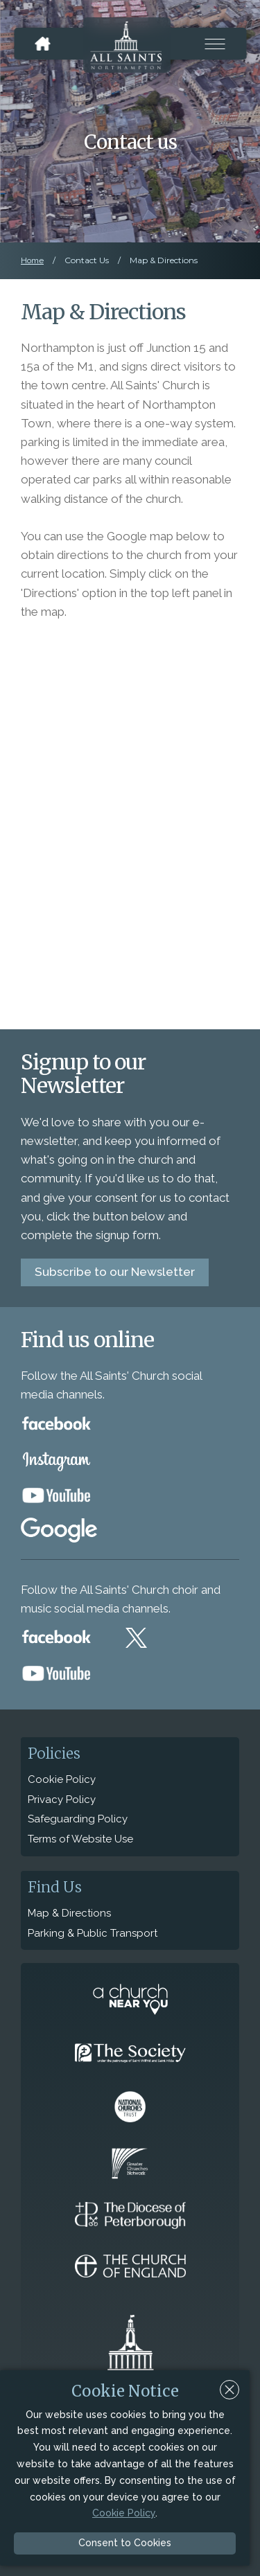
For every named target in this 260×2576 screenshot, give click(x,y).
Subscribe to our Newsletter (115, 1272)
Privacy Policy (62, 1799)
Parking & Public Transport (92, 1933)
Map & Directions (69, 1913)
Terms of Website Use (80, 1839)
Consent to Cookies (124, 2542)
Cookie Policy (62, 1779)
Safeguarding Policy (78, 1819)
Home (32, 260)
